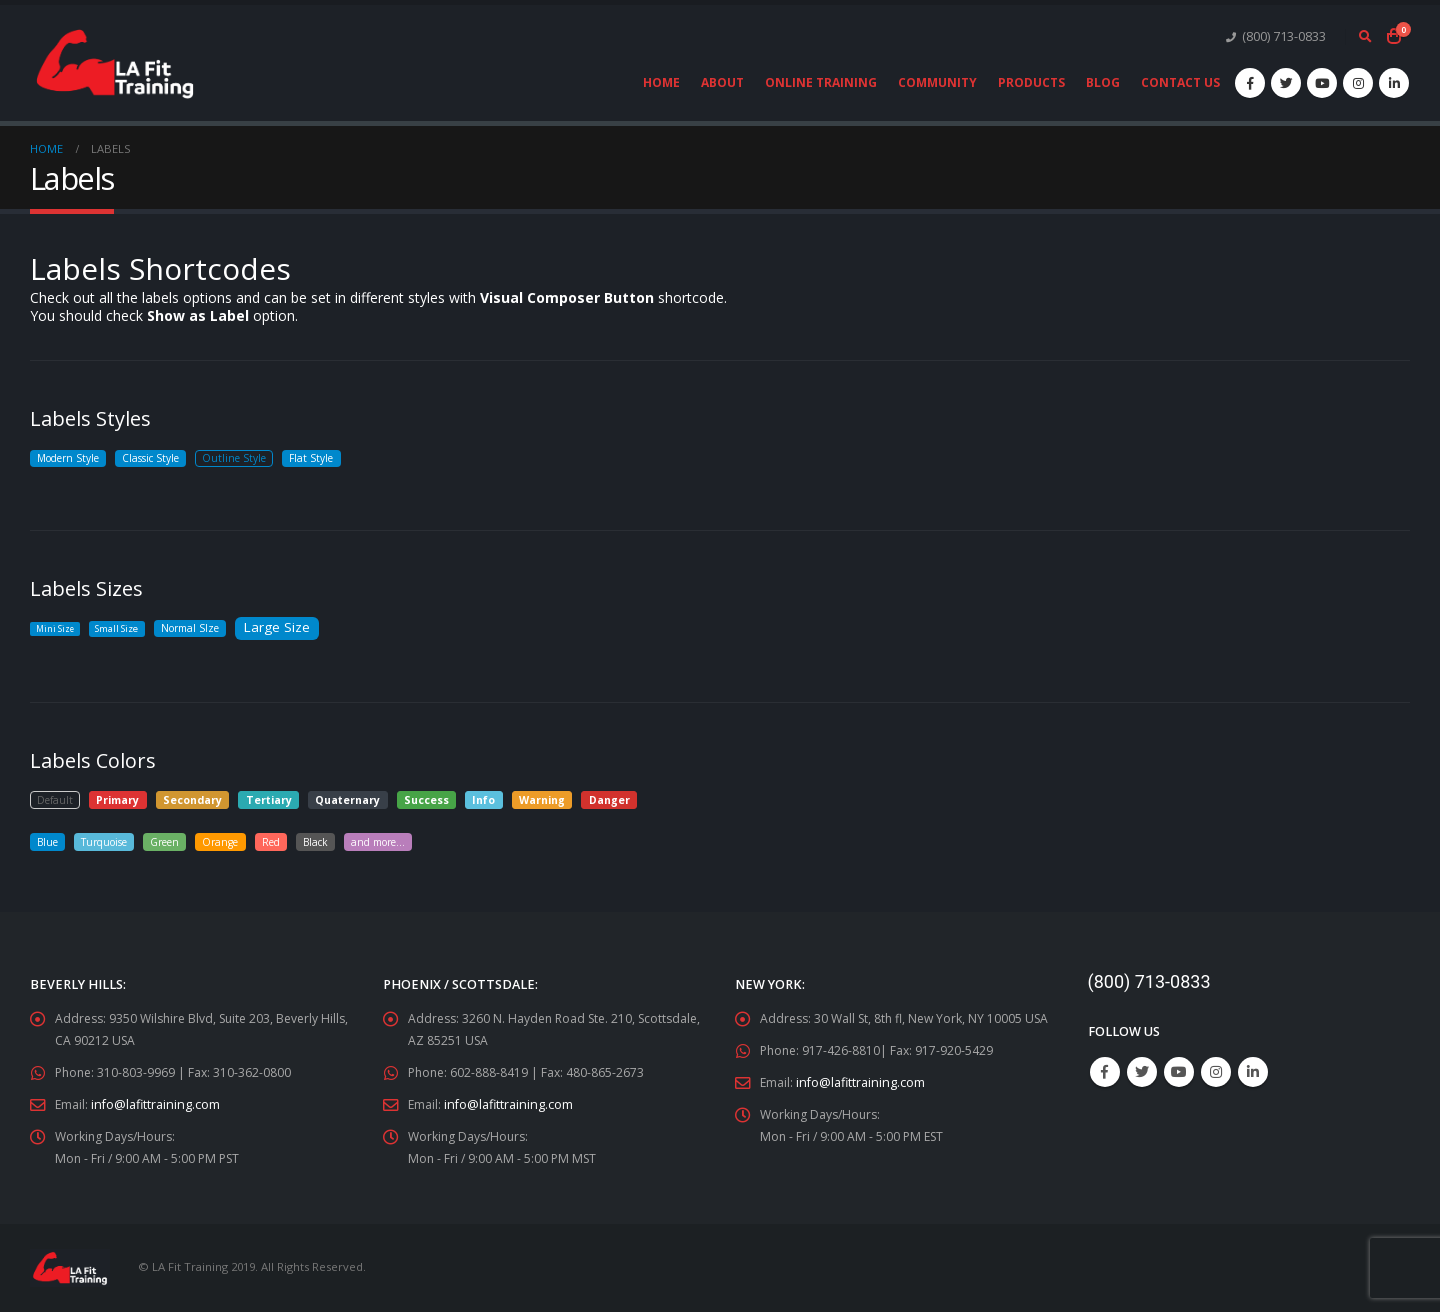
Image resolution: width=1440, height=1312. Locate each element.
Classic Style (161, 458)
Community (937, 82)
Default (56, 799)
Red (288, 841)
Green (175, 841)
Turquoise (110, 841)
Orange (235, 841)
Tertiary (271, 799)
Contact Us (1180, 82)
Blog (1103, 82)
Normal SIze (199, 628)
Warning (544, 799)
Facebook (1105, 1072)
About (722, 82)
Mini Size (55, 628)
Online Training (821, 82)
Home (661, 82)
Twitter (1142, 1072)
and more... (404, 841)
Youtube (1179, 1072)
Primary (120, 799)
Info (486, 799)
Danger (611, 799)
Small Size (120, 628)
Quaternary (350, 799)
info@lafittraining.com (156, 1104)
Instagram (1216, 1072)
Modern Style (72, 458)
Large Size (290, 626)
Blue (49, 841)
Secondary (194, 799)
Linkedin (1253, 1072)
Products (1031, 82)
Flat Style (330, 458)
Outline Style (249, 458)
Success (428, 799)
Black (336, 841)
